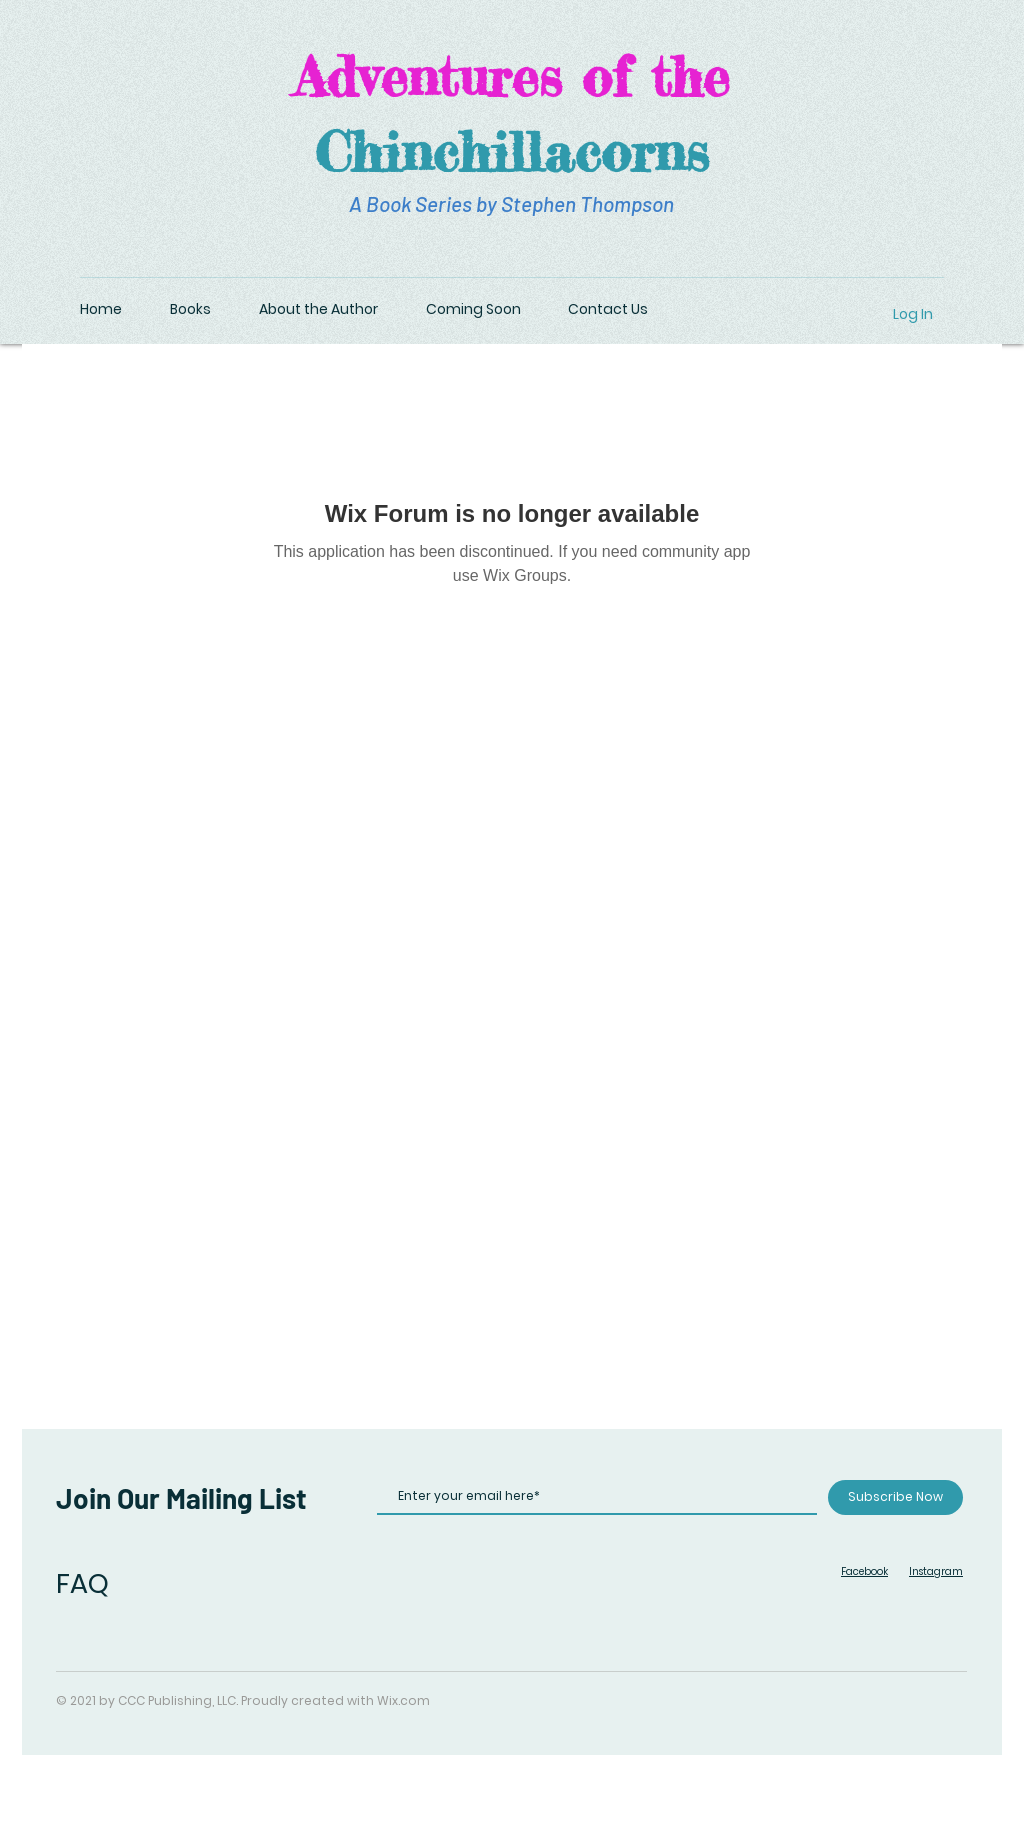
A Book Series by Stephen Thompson (511, 203)
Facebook (864, 1571)
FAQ (82, 1583)
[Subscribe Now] (895, 1497)
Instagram (936, 1571)
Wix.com (403, 1700)
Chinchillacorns (512, 151)
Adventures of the (511, 76)
